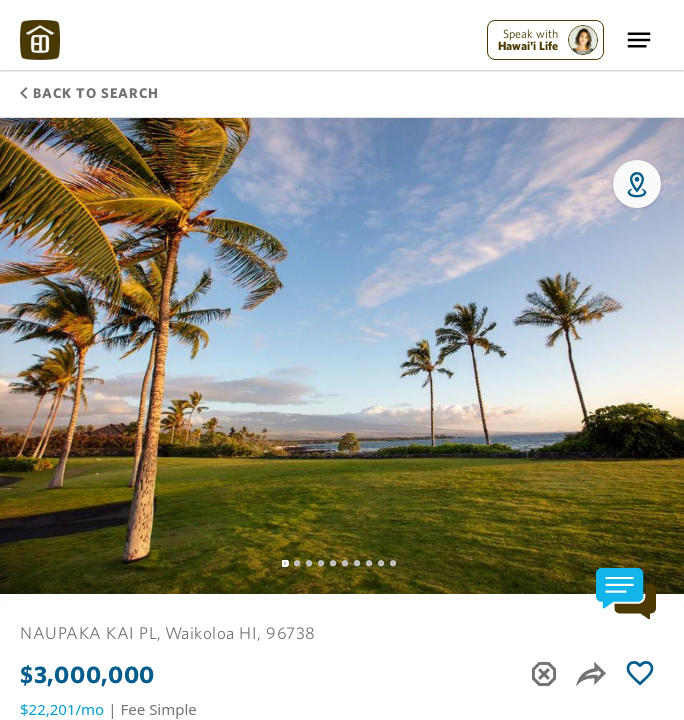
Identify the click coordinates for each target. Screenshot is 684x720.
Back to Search (89, 93)
